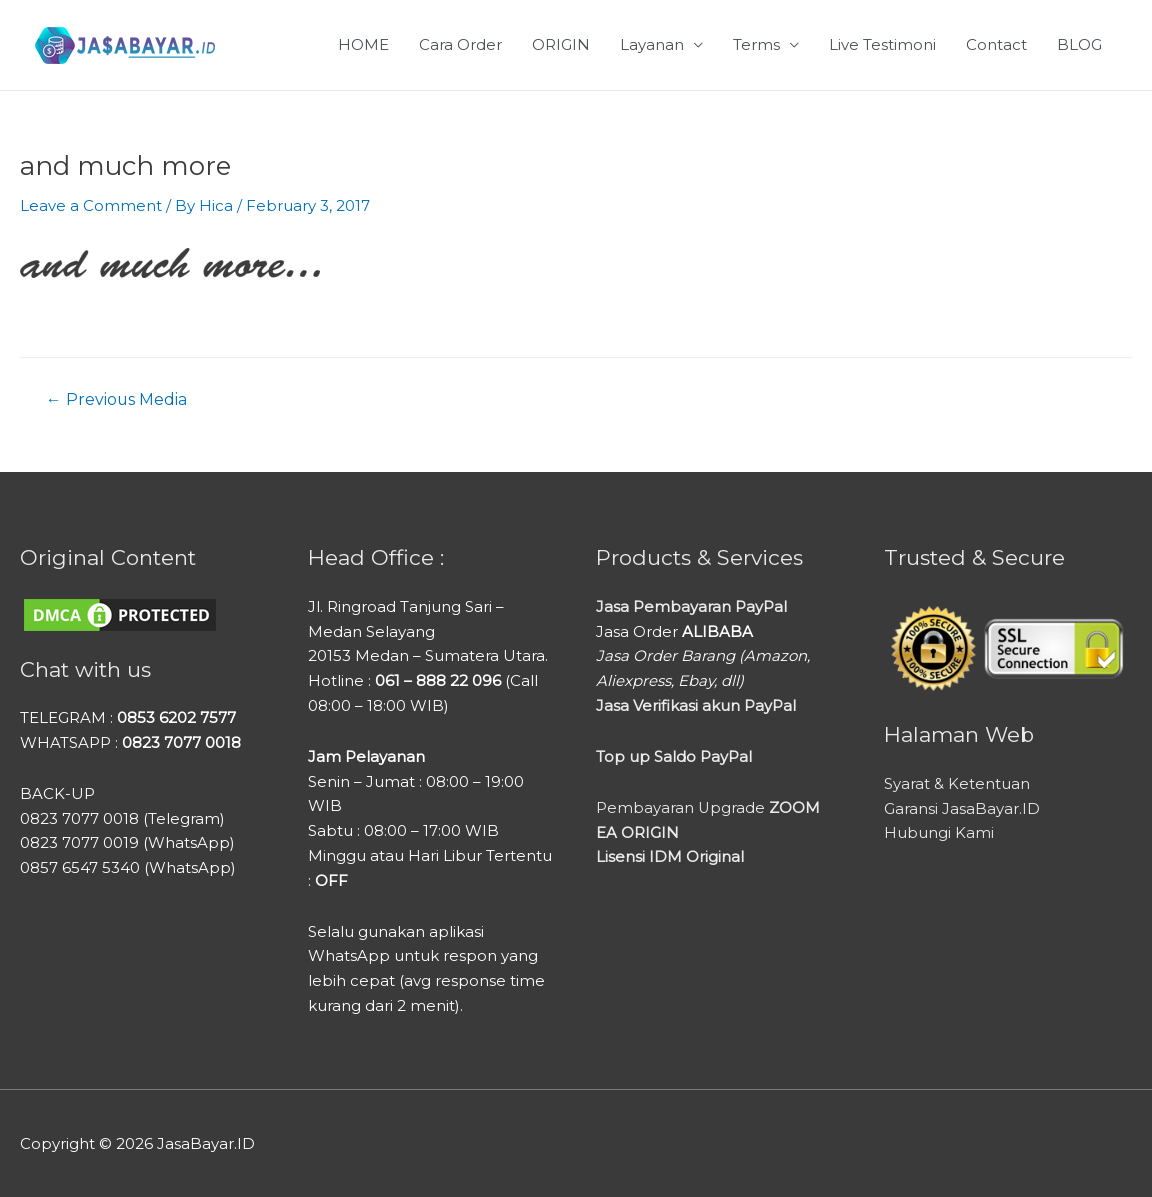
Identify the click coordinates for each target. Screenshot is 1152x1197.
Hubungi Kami (939, 832)
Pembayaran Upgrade (708, 806)
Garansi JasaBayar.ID (962, 807)
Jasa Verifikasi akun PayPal (696, 704)
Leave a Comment (91, 205)
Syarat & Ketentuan (957, 783)
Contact (996, 44)
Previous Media (117, 399)
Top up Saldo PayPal (674, 755)
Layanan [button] (652, 44)
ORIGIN (561, 44)
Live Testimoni (882, 44)
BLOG (1079, 44)
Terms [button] (756, 44)
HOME (363, 44)
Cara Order (460, 44)
